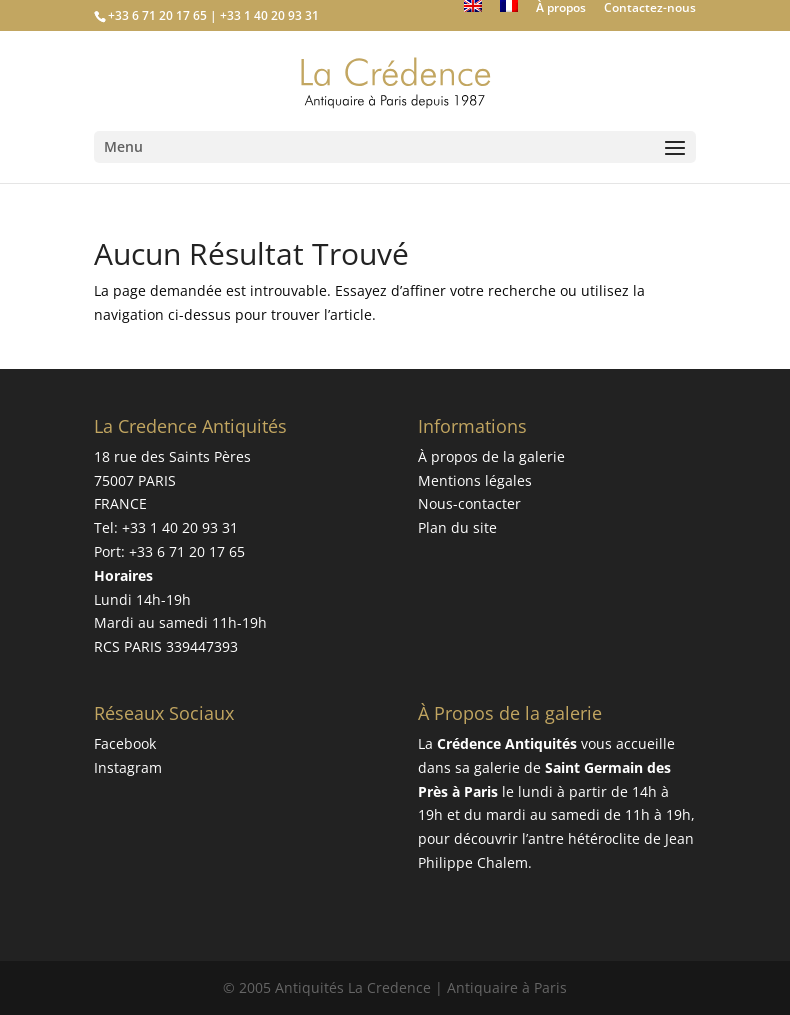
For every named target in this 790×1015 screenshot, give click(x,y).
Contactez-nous (650, 9)
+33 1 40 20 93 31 (180, 527)
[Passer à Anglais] (473, 11)
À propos (561, 9)
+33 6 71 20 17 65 (187, 551)
